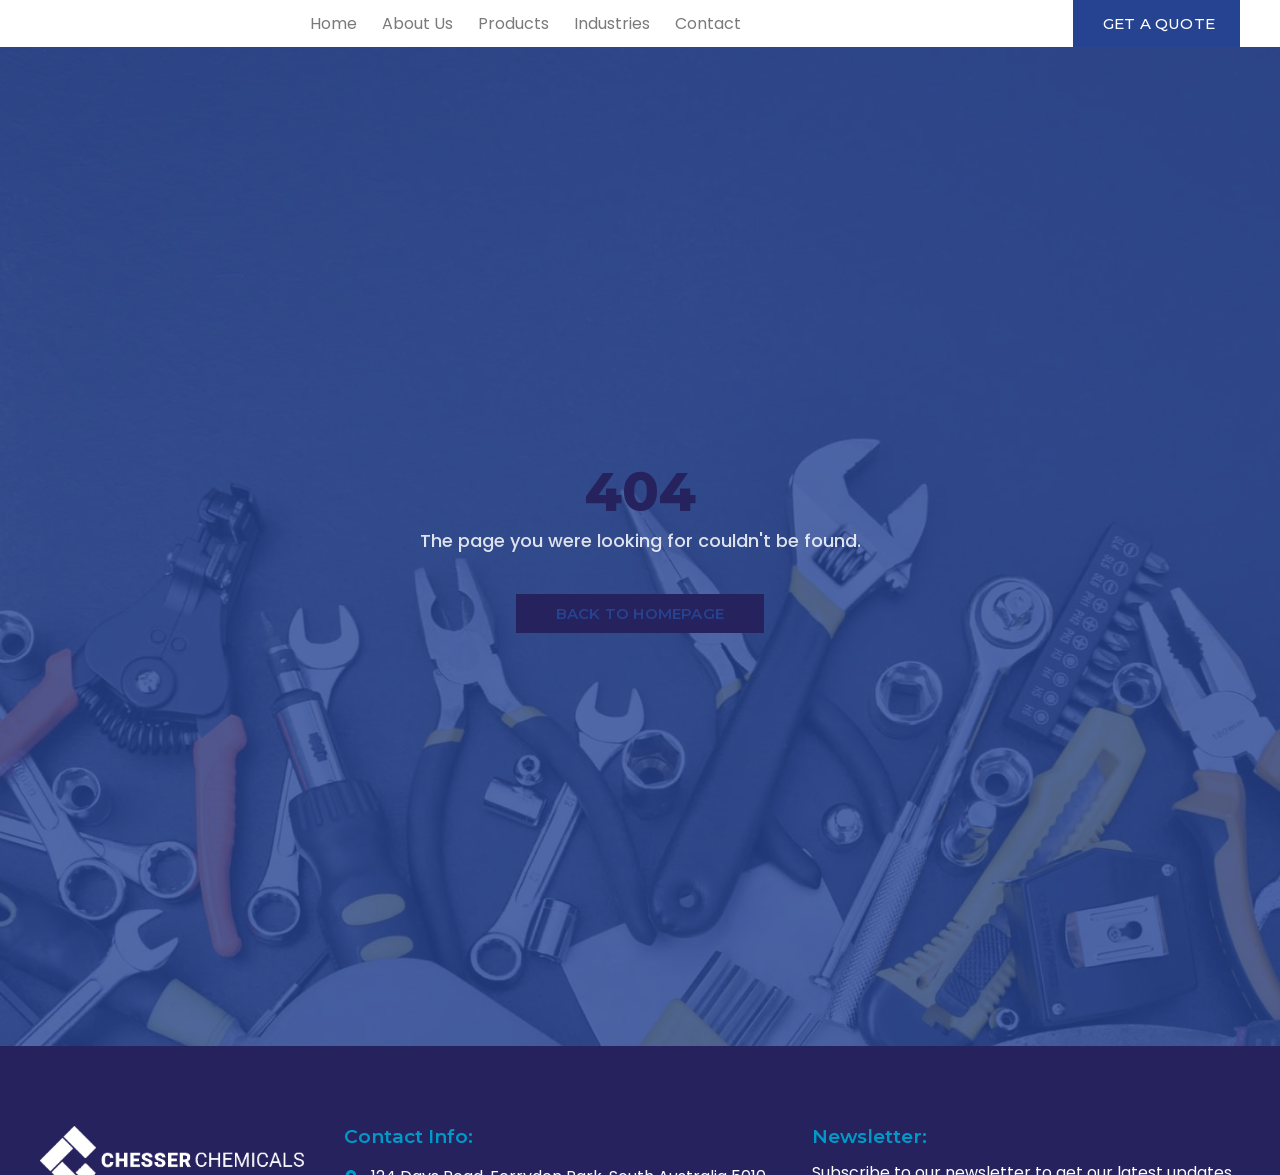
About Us (568, 47)
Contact (859, 47)
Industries (763, 47)
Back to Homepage (640, 663)
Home (484, 47)
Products (664, 47)
